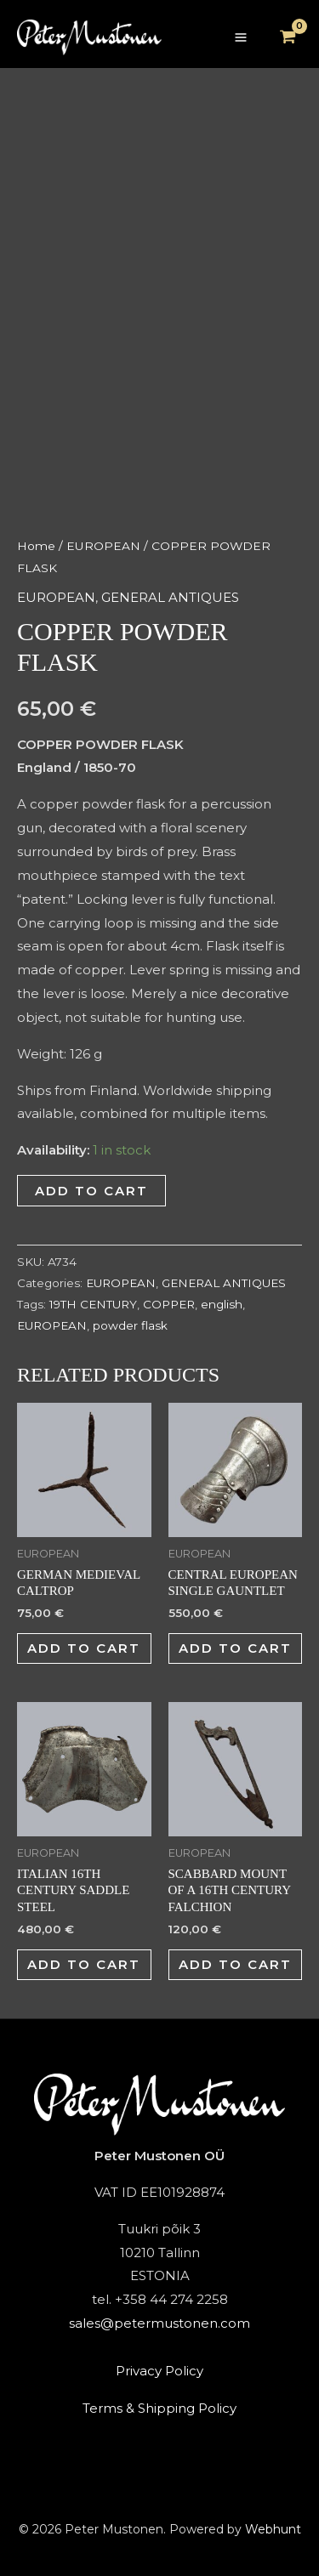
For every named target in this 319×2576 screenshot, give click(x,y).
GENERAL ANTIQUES (170, 597)
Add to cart (91, 1191)
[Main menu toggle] (240, 38)
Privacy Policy (159, 2371)
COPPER (169, 1304)
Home (36, 546)
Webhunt (273, 2529)
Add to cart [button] (83, 1648)
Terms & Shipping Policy (159, 2408)
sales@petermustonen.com (159, 2323)
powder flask (130, 1325)
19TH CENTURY (93, 1304)
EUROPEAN (103, 546)
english (221, 1304)
